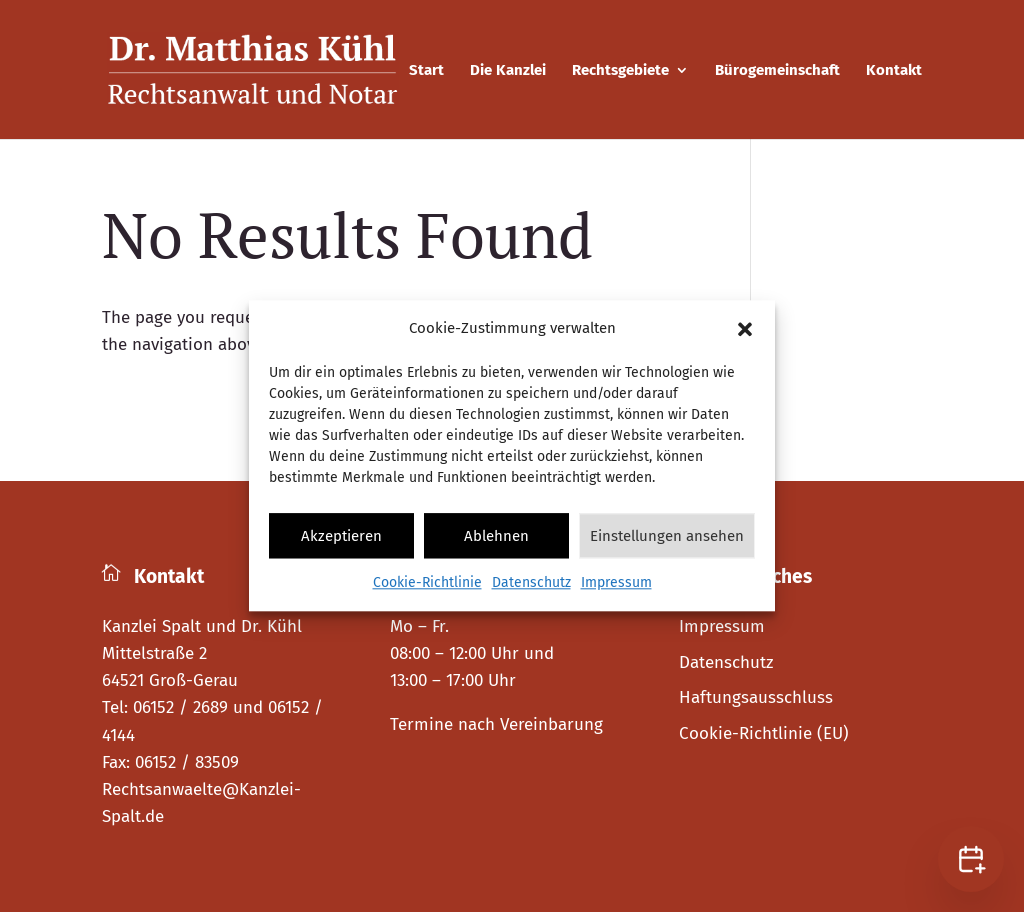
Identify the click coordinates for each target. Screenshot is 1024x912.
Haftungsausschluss (756, 697)
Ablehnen (496, 536)
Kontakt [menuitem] (894, 71)
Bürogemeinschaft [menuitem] (777, 71)
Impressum (616, 583)
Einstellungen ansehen (667, 536)
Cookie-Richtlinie (427, 583)
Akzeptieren (341, 536)
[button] (745, 329)
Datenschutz (531, 583)
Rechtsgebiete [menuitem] (620, 71)
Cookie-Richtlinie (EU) (764, 733)
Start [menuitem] (426, 71)
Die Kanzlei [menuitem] (508, 71)
